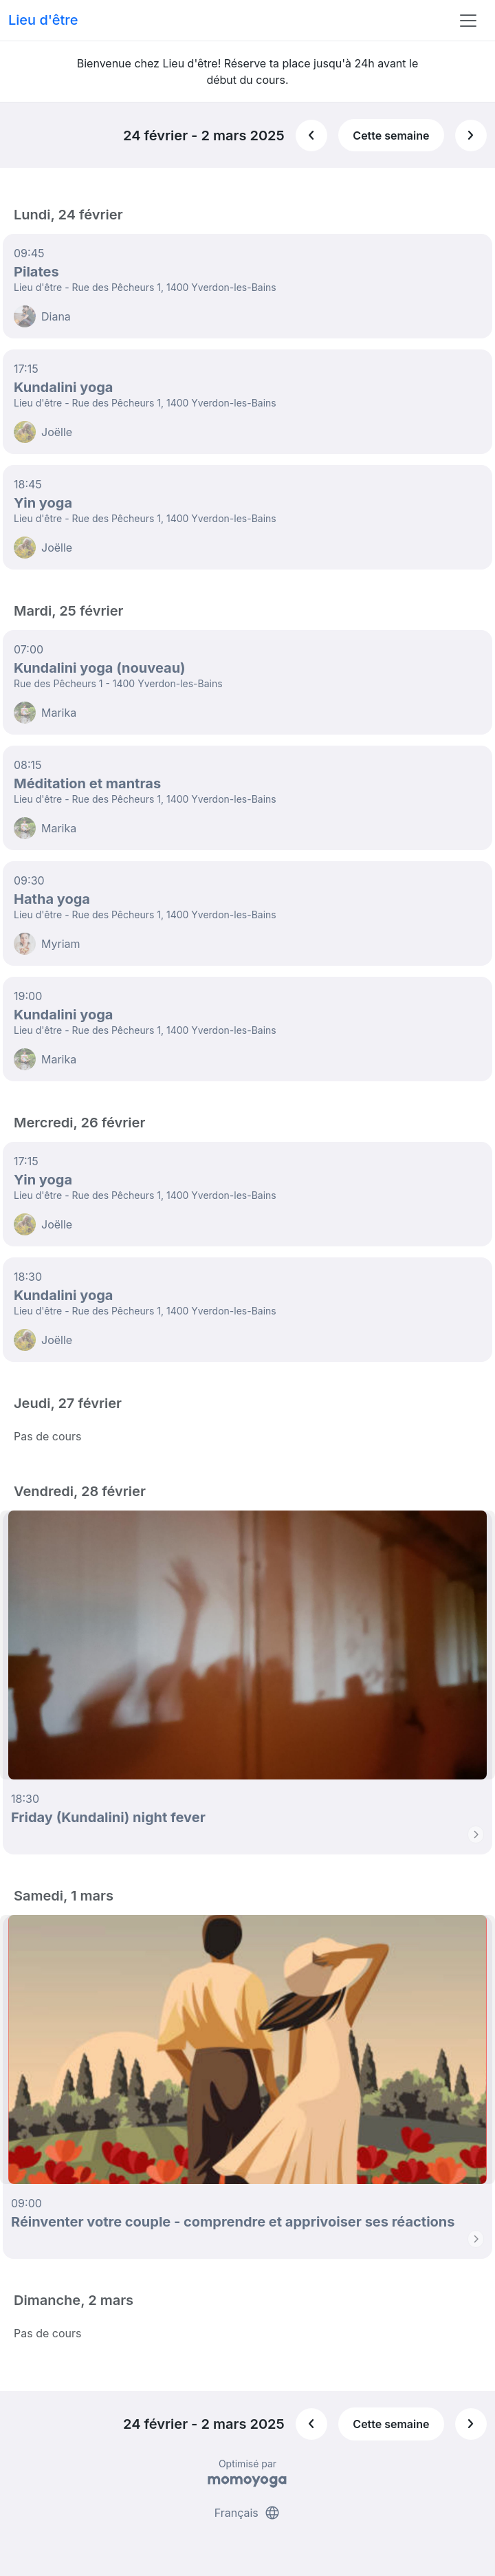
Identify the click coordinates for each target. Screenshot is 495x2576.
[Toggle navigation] (468, 21)
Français (247, 2512)
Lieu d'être (43, 20)
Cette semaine (391, 135)
